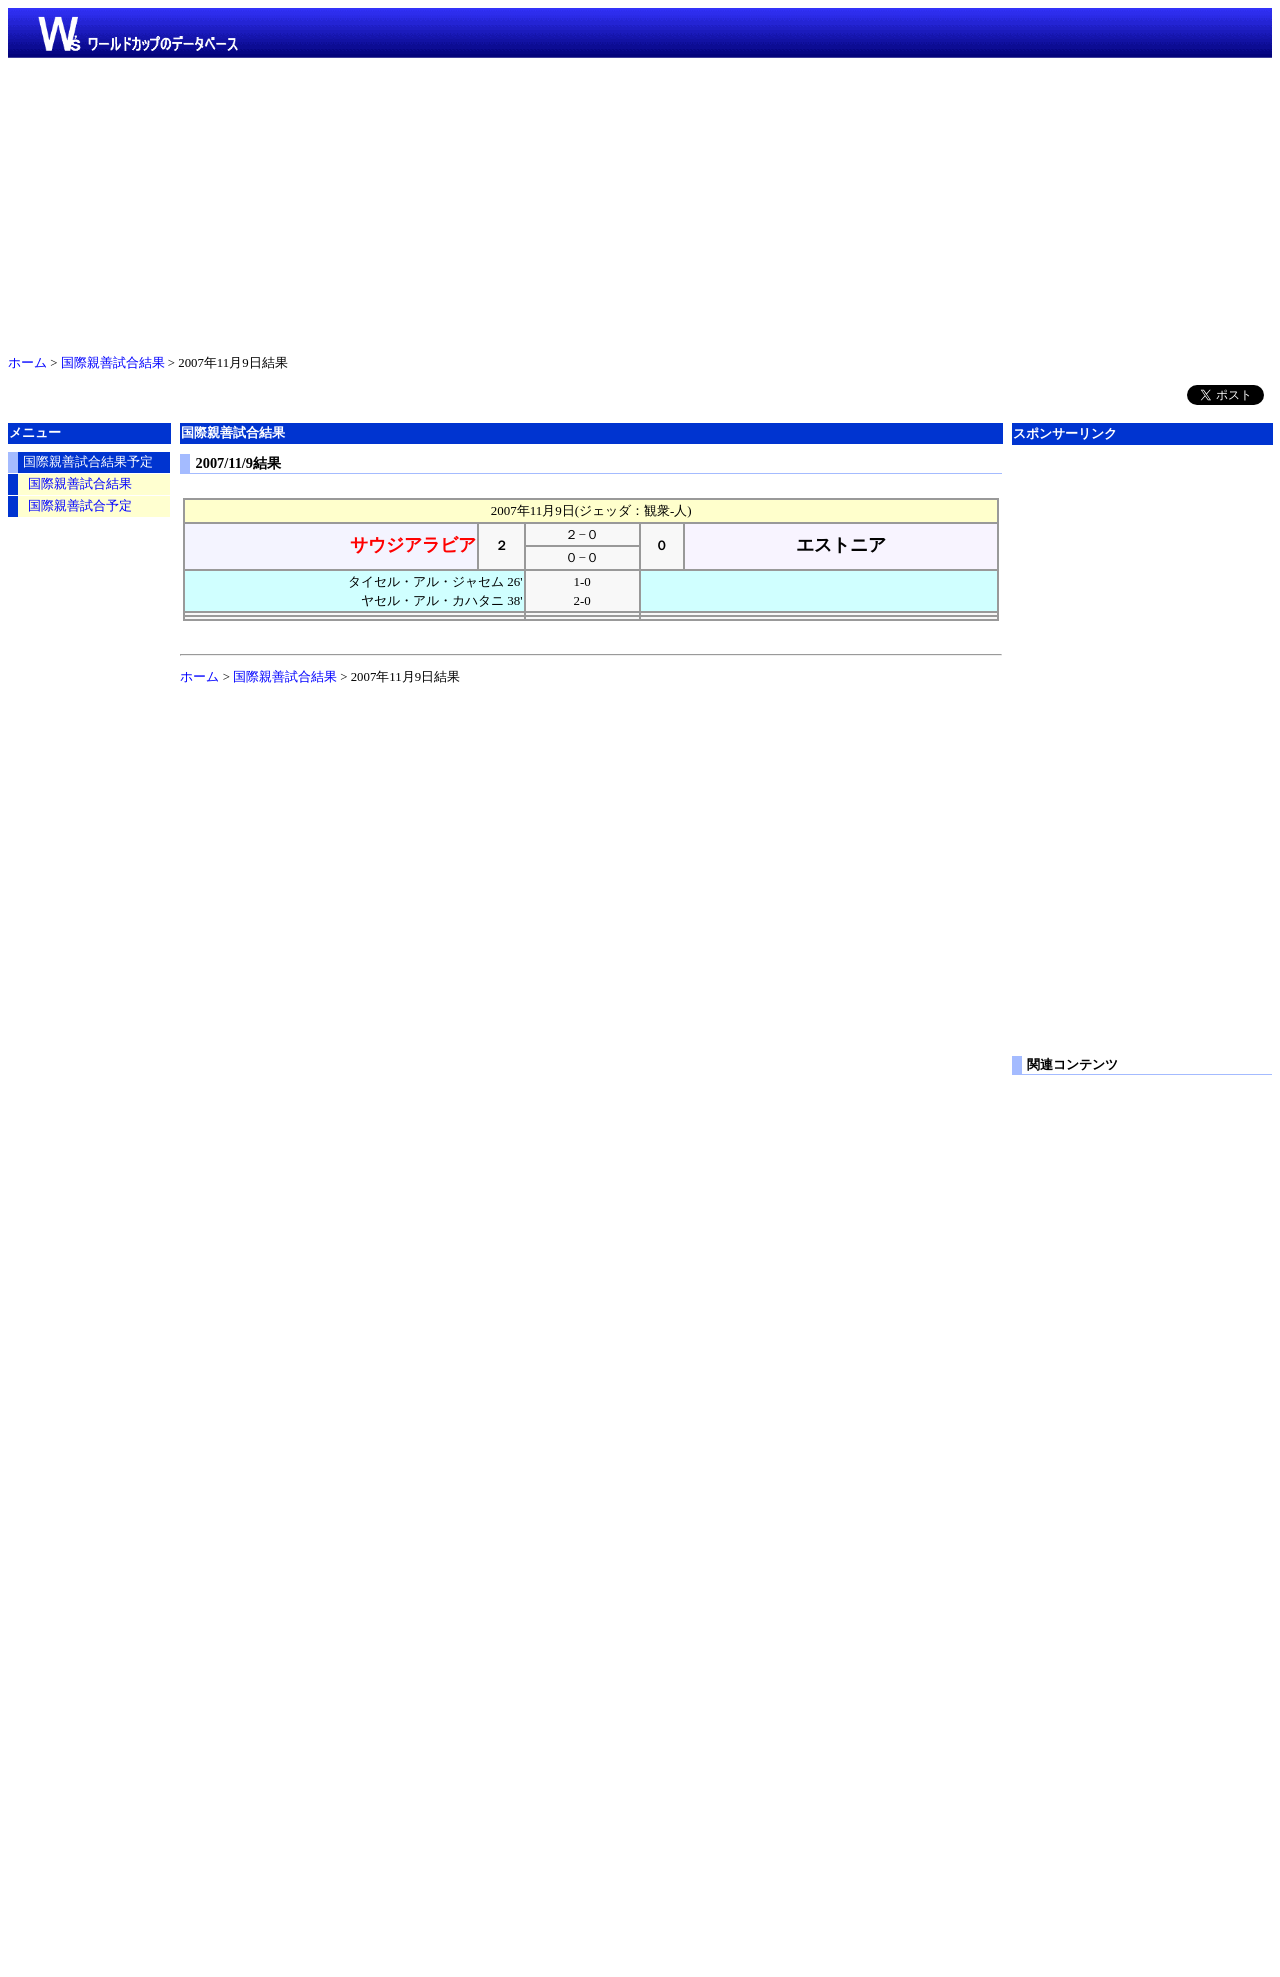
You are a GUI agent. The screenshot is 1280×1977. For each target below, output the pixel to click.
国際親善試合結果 (113, 363)
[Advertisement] (640, 202)
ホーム (27, 363)
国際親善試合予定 (80, 506)
